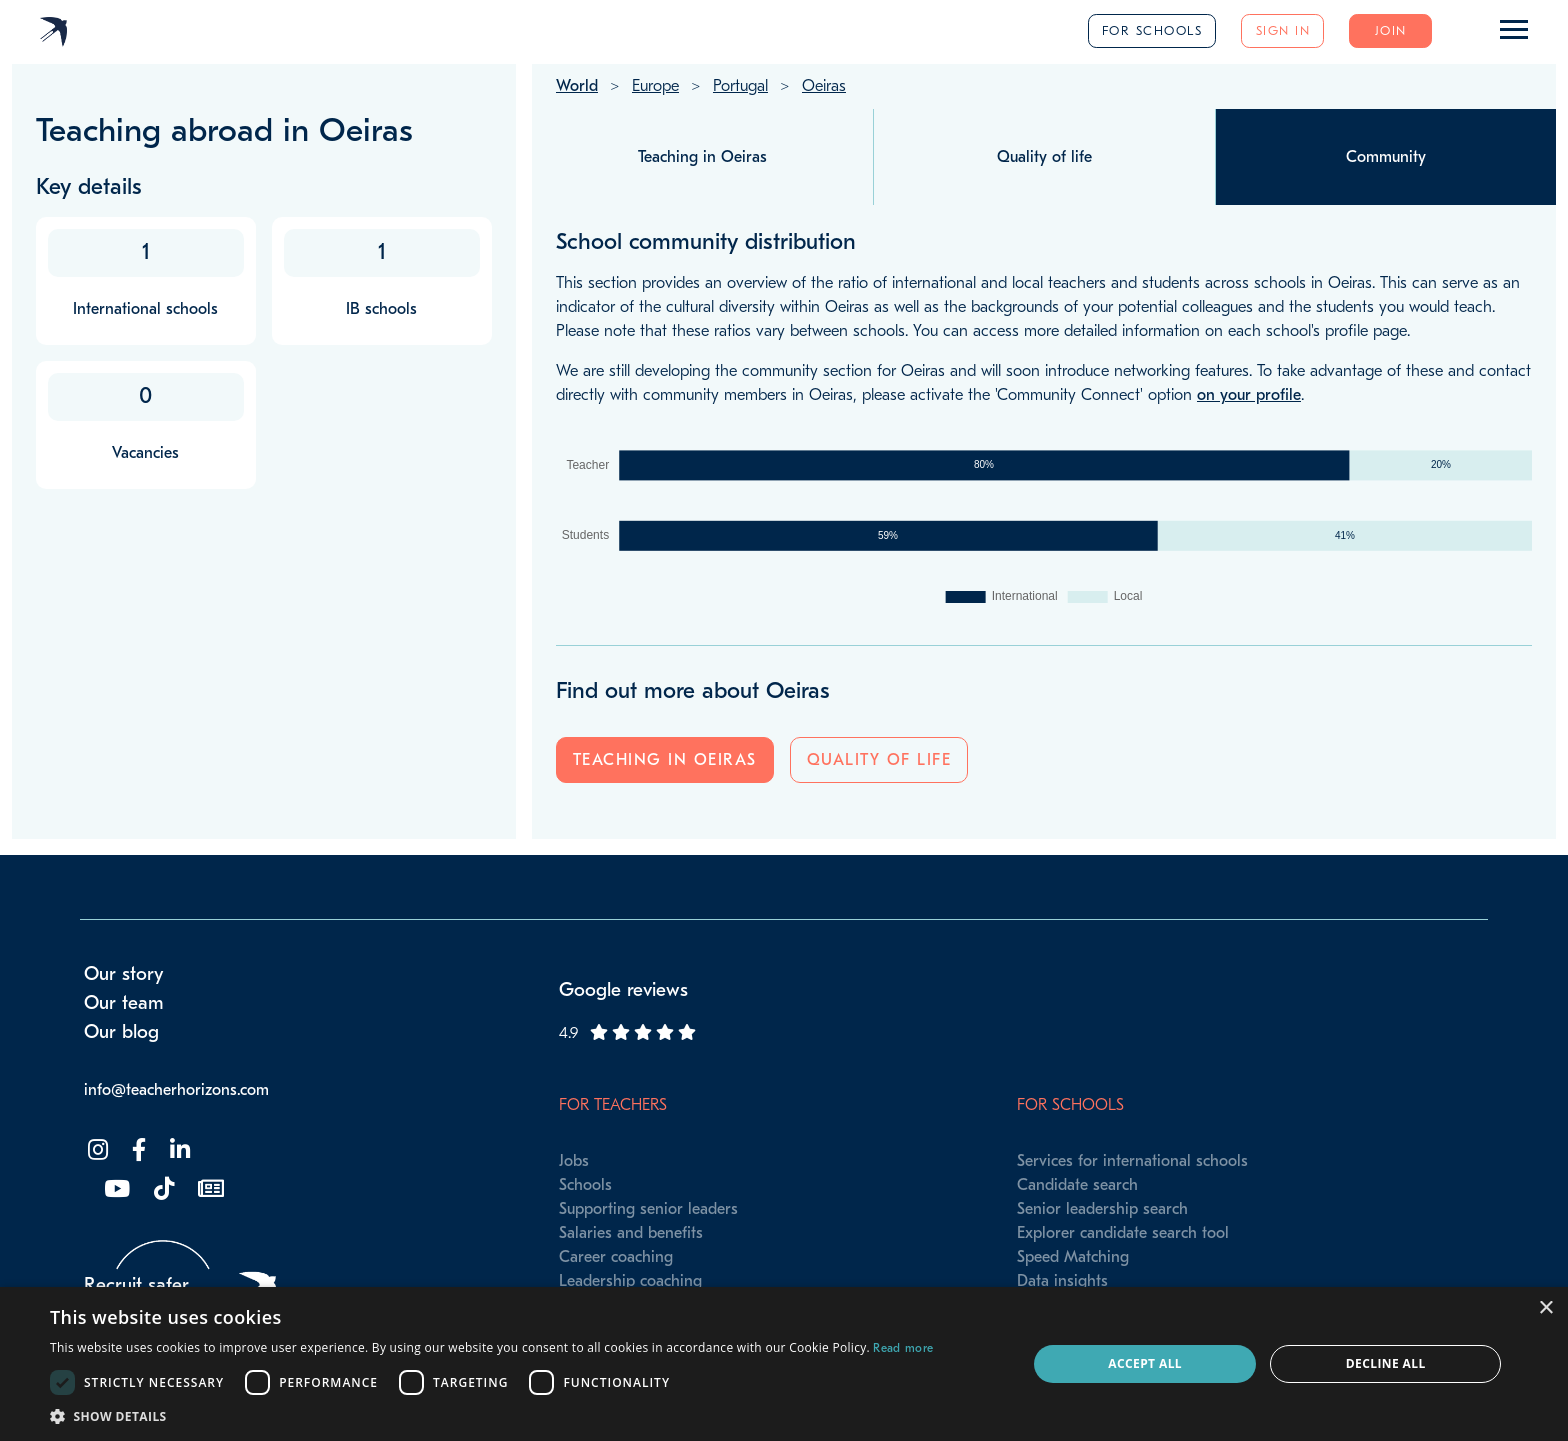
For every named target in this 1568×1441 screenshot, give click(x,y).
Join (1391, 30)
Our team (124, 1003)
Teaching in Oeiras (665, 760)
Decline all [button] (1386, 1363)
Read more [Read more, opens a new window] (903, 1348)
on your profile (1249, 395)
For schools (1152, 30)
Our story (124, 974)
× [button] (1545, 1308)
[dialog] (784, 1364)
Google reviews (623, 990)
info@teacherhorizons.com (176, 1090)
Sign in (1283, 30)
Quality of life (879, 760)
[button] (491, 1416)
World (577, 86)
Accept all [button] (1145, 1363)
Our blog (121, 1032)
